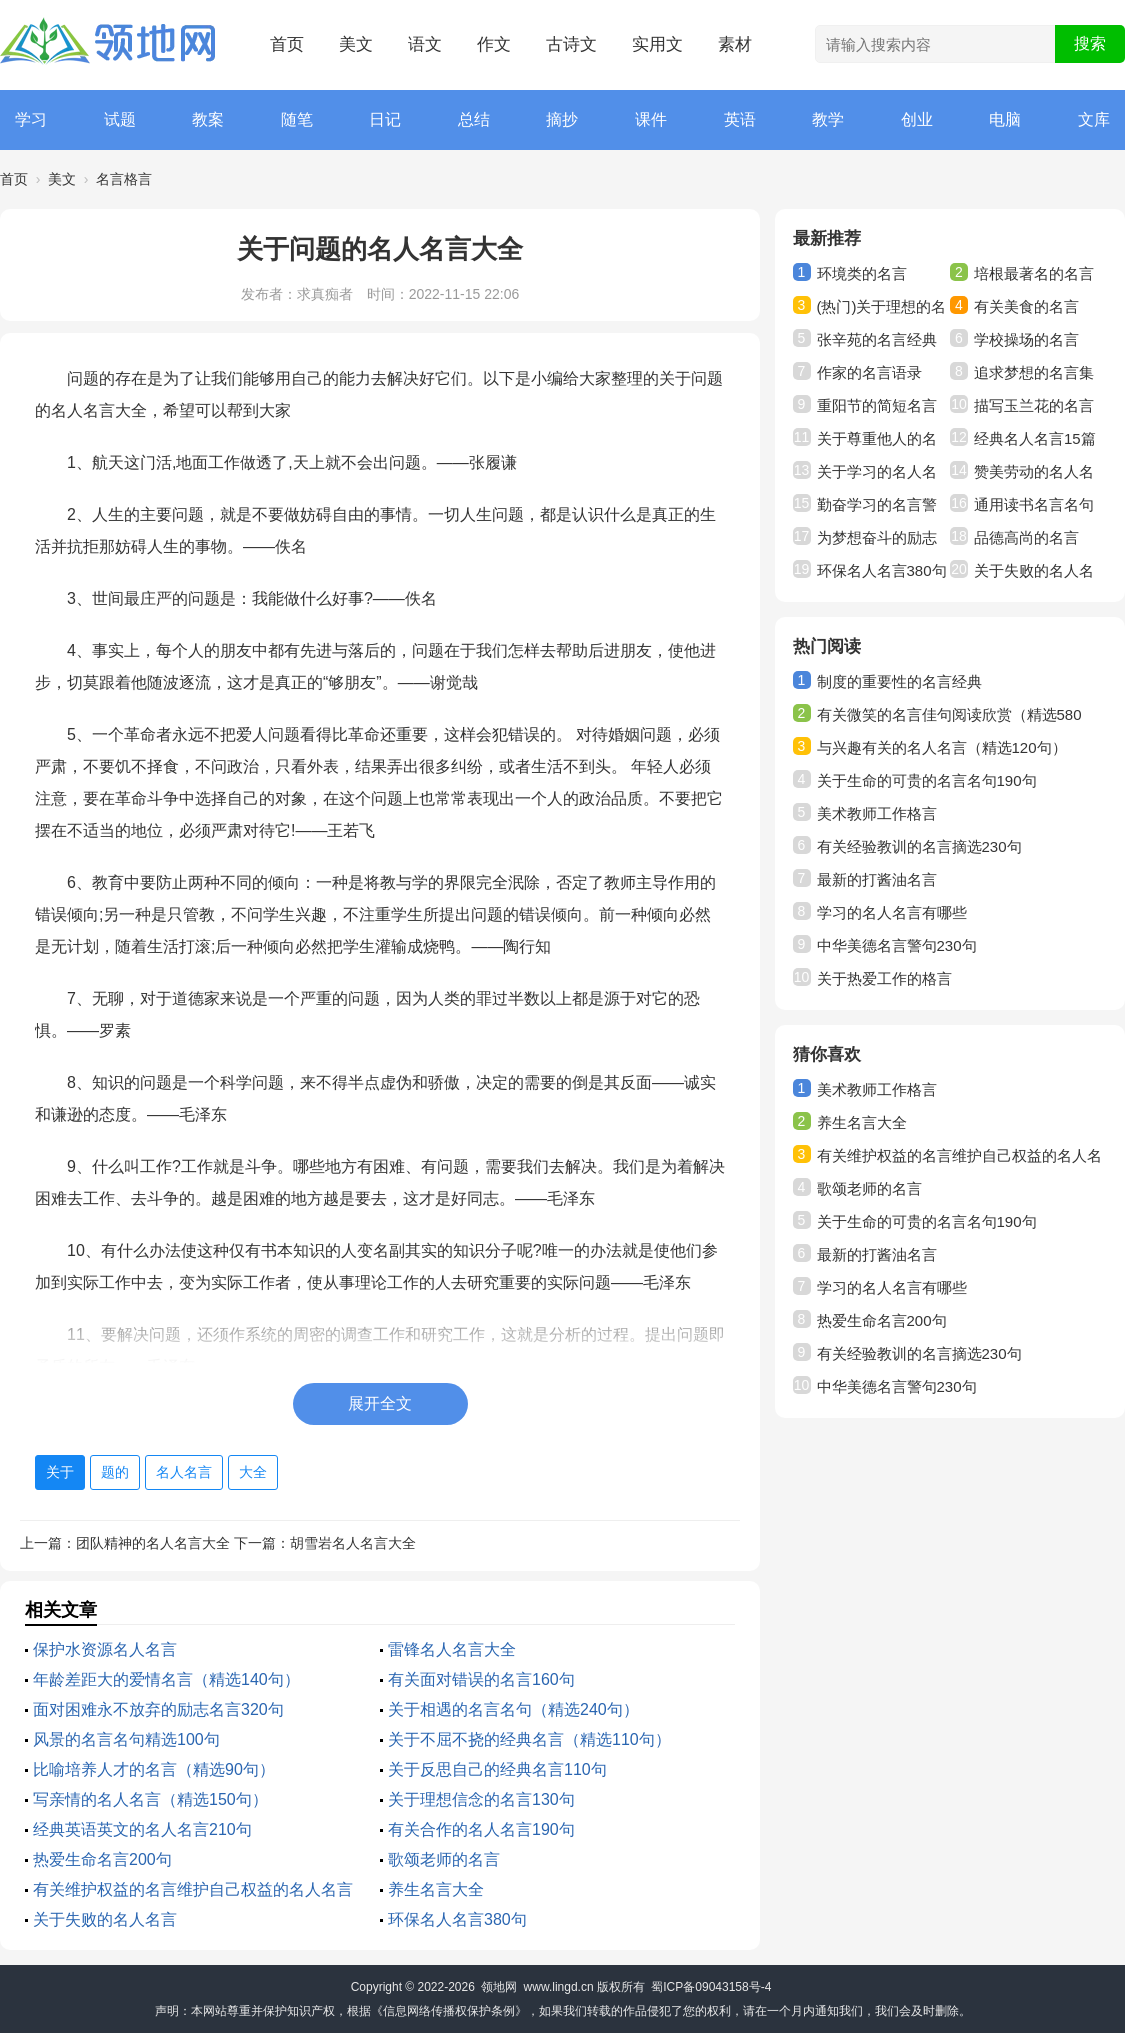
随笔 (297, 119)
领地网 (499, 1987)
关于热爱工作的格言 (884, 978)
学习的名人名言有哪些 (892, 912)
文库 (1094, 119)
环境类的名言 (862, 273)
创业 (917, 119)
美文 (356, 44)
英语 (740, 119)
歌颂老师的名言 (444, 1859)
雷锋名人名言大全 (452, 1649)
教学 (828, 119)
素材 (735, 44)
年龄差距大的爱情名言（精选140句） (166, 1679)
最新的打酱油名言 (877, 879)
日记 (385, 119)
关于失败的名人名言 (105, 1919)
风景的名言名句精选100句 (126, 1739)
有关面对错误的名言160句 (481, 1679)
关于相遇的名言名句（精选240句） (513, 1709)
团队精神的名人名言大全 (153, 1543)
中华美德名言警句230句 (897, 945)
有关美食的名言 (1026, 306)
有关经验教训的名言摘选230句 (919, 846)
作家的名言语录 (869, 372)
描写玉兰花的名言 (1034, 405)
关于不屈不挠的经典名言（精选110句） (529, 1739)
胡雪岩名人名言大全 (353, 1543)
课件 (651, 119)
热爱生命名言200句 (102, 1859)
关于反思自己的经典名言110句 (497, 1769)
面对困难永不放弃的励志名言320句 (158, 1709)
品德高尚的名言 (1026, 537)
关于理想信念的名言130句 (481, 1799)
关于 (60, 1472)
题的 (115, 1472)
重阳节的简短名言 (877, 405)
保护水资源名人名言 (105, 1649)
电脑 (1005, 119)
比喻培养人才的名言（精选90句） (154, 1769)
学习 (31, 119)
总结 (474, 119)
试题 (120, 119)
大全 (253, 1472)
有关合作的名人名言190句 (481, 1829)
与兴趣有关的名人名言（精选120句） (942, 747)
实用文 (657, 44)
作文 (494, 44)
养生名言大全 (436, 1889)
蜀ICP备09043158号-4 (711, 1987)
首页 (287, 44)
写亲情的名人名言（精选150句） (150, 1799)
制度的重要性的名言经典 (899, 681)
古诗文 (571, 44)
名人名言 (184, 1472)
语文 (425, 44)
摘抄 (562, 119)
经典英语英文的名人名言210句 (142, 1829)
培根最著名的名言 (1034, 273)
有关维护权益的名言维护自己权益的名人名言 (193, 1889)
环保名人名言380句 (457, 1919)
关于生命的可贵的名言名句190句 (927, 780)
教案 (208, 119)
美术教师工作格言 (877, 813)
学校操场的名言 (1026, 339)
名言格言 (124, 179)
